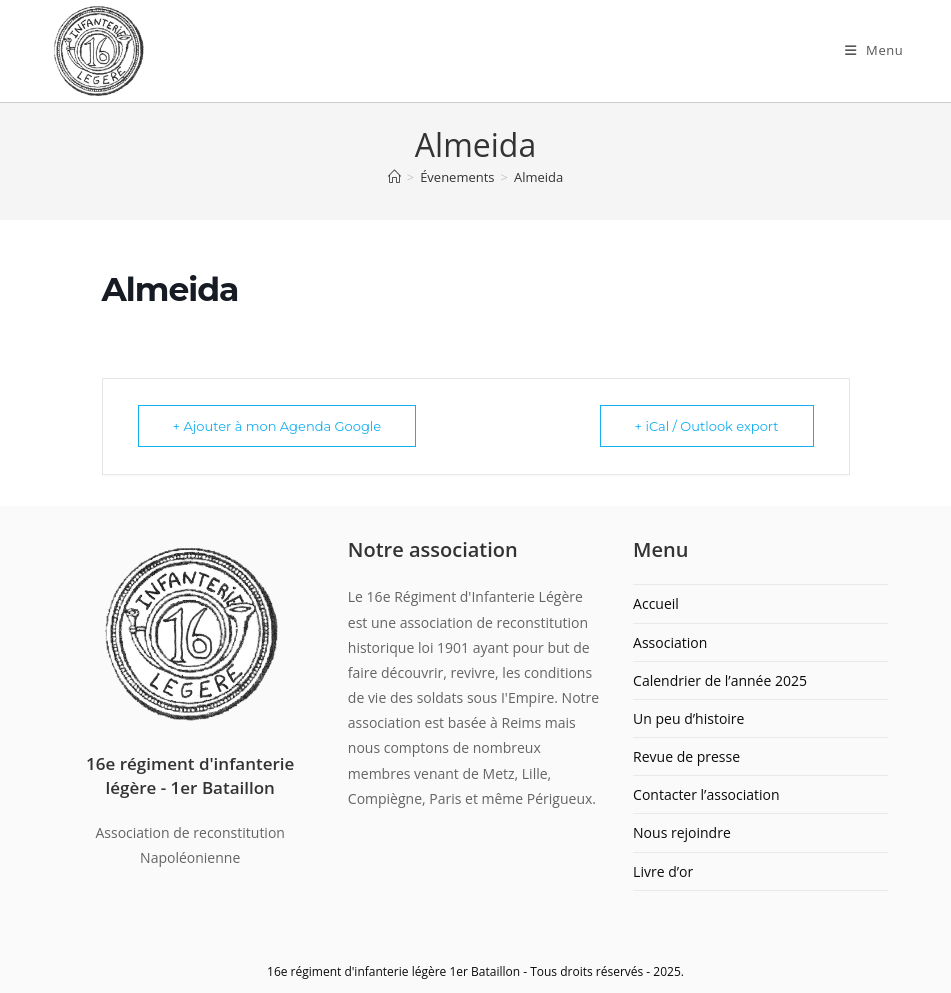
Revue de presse (686, 756)
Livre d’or (663, 871)
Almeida (538, 177)
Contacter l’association (706, 794)
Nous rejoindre (682, 832)
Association (670, 642)
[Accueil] (394, 177)
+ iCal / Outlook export (707, 426)
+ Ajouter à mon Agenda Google (277, 426)
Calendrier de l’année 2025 (720, 680)
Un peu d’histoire (688, 718)
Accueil (656, 603)
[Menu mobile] (874, 50)
